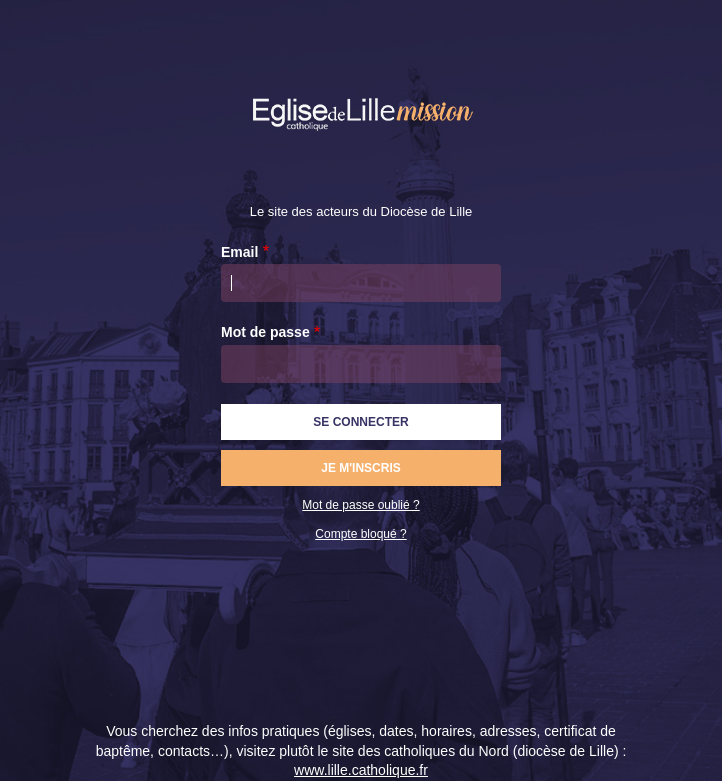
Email (239, 252)
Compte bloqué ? (360, 534)
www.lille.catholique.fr (361, 770)
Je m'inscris (361, 468)
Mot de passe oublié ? (360, 505)
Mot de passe (265, 332)
